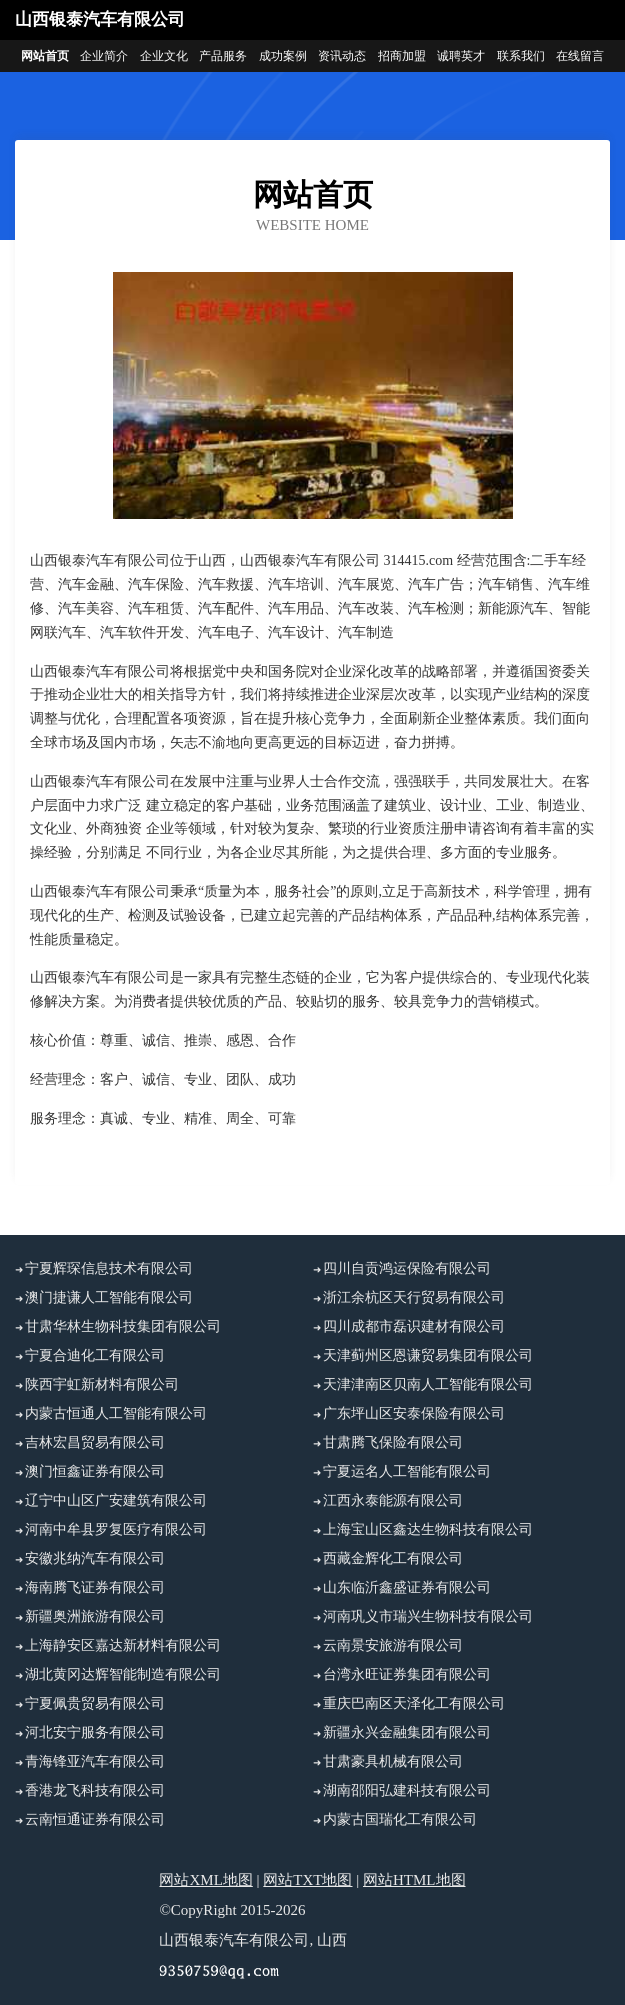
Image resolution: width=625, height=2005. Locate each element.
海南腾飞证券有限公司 (95, 1587)
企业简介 (104, 56)
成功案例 (283, 56)
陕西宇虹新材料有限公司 (102, 1384)
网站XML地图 (205, 1880)
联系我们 (521, 56)
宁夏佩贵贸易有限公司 (95, 1703)
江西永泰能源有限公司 (393, 1500)
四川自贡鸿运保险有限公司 (407, 1268)
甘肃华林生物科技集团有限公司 (123, 1326)
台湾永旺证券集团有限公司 (407, 1674)
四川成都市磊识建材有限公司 (414, 1326)
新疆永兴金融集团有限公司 (407, 1732)
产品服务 (223, 56)
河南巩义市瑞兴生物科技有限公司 (428, 1616)
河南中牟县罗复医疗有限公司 (116, 1529)
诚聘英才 (461, 56)
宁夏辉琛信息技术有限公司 (109, 1268)
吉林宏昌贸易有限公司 (95, 1442)
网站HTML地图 (414, 1880)
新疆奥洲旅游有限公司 (95, 1616)
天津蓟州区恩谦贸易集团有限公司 (428, 1355)
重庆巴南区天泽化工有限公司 (414, 1703)
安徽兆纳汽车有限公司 (95, 1558)
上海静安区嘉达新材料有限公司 (123, 1645)
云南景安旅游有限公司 (393, 1645)
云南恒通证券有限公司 (95, 1819)
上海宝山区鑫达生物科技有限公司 (428, 1529)
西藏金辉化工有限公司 (393, 1558)
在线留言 (580, 56)
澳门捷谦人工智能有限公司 (109, 1297)
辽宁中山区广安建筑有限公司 (116, 1500)
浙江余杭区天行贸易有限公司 (414, 1297)
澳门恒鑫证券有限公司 (95, 1471)
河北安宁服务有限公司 (95, 1732)
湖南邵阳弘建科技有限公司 (407, 1790)
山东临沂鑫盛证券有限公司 (407, 1587)
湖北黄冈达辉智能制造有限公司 (123, 1674)
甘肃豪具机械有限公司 (393, 1761)
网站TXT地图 (307, 1880)
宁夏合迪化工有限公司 (95, 1355)
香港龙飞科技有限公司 (95, 1790)
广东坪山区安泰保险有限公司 (414, 1413)
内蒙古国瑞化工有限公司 (400, 1819)
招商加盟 (402, 56)
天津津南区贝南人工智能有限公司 (428, 1384)
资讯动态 (342, 56)
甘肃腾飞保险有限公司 (393, 1442)
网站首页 (45, 56)
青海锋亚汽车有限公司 (95, 1761)
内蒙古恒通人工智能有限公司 (116, 1413)
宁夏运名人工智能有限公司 (407, 1471)
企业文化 (164, 56)
